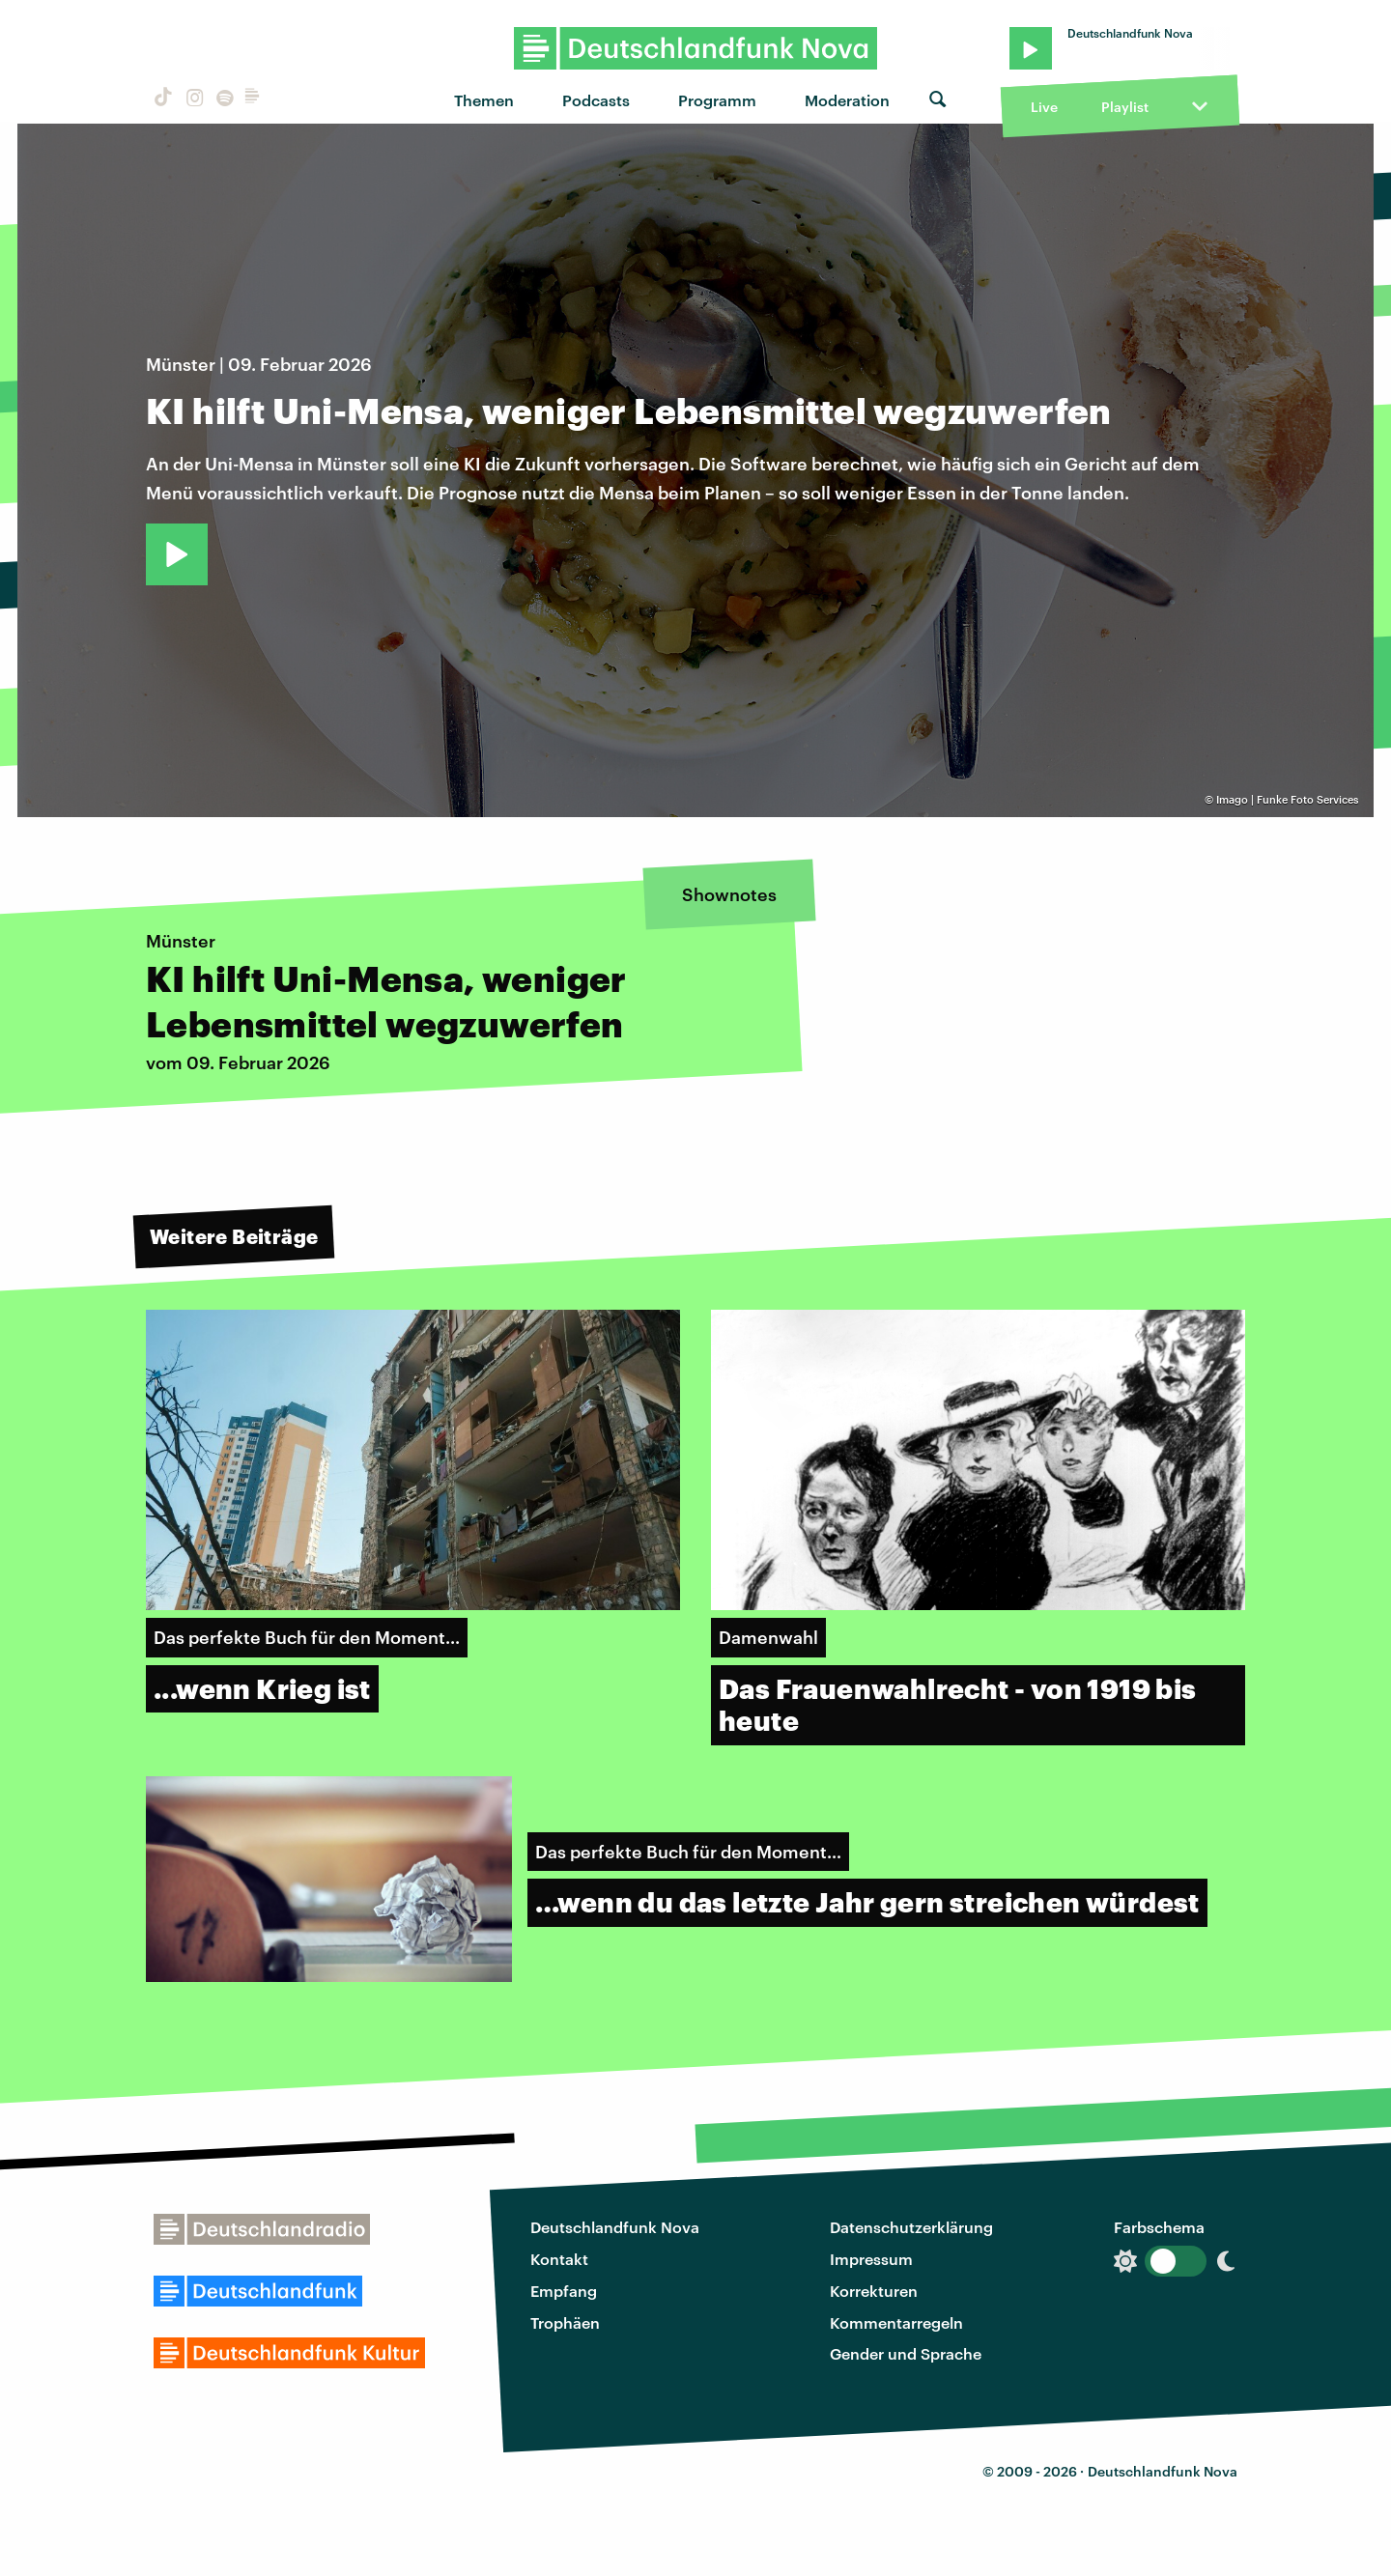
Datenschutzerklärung (911, 2227)
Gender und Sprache (905, 2353)
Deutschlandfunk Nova (614, 2227)
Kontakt (559, 2259)
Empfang (563, 2290)
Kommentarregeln (896, 2322)
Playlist (1125, 107)
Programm (717, 100)
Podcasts (596, 100)
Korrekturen (874, 2290)
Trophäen (565, 2322)
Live (1044, 107)
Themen (484, 100)
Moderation (847, 100)
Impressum (871, 2259)
